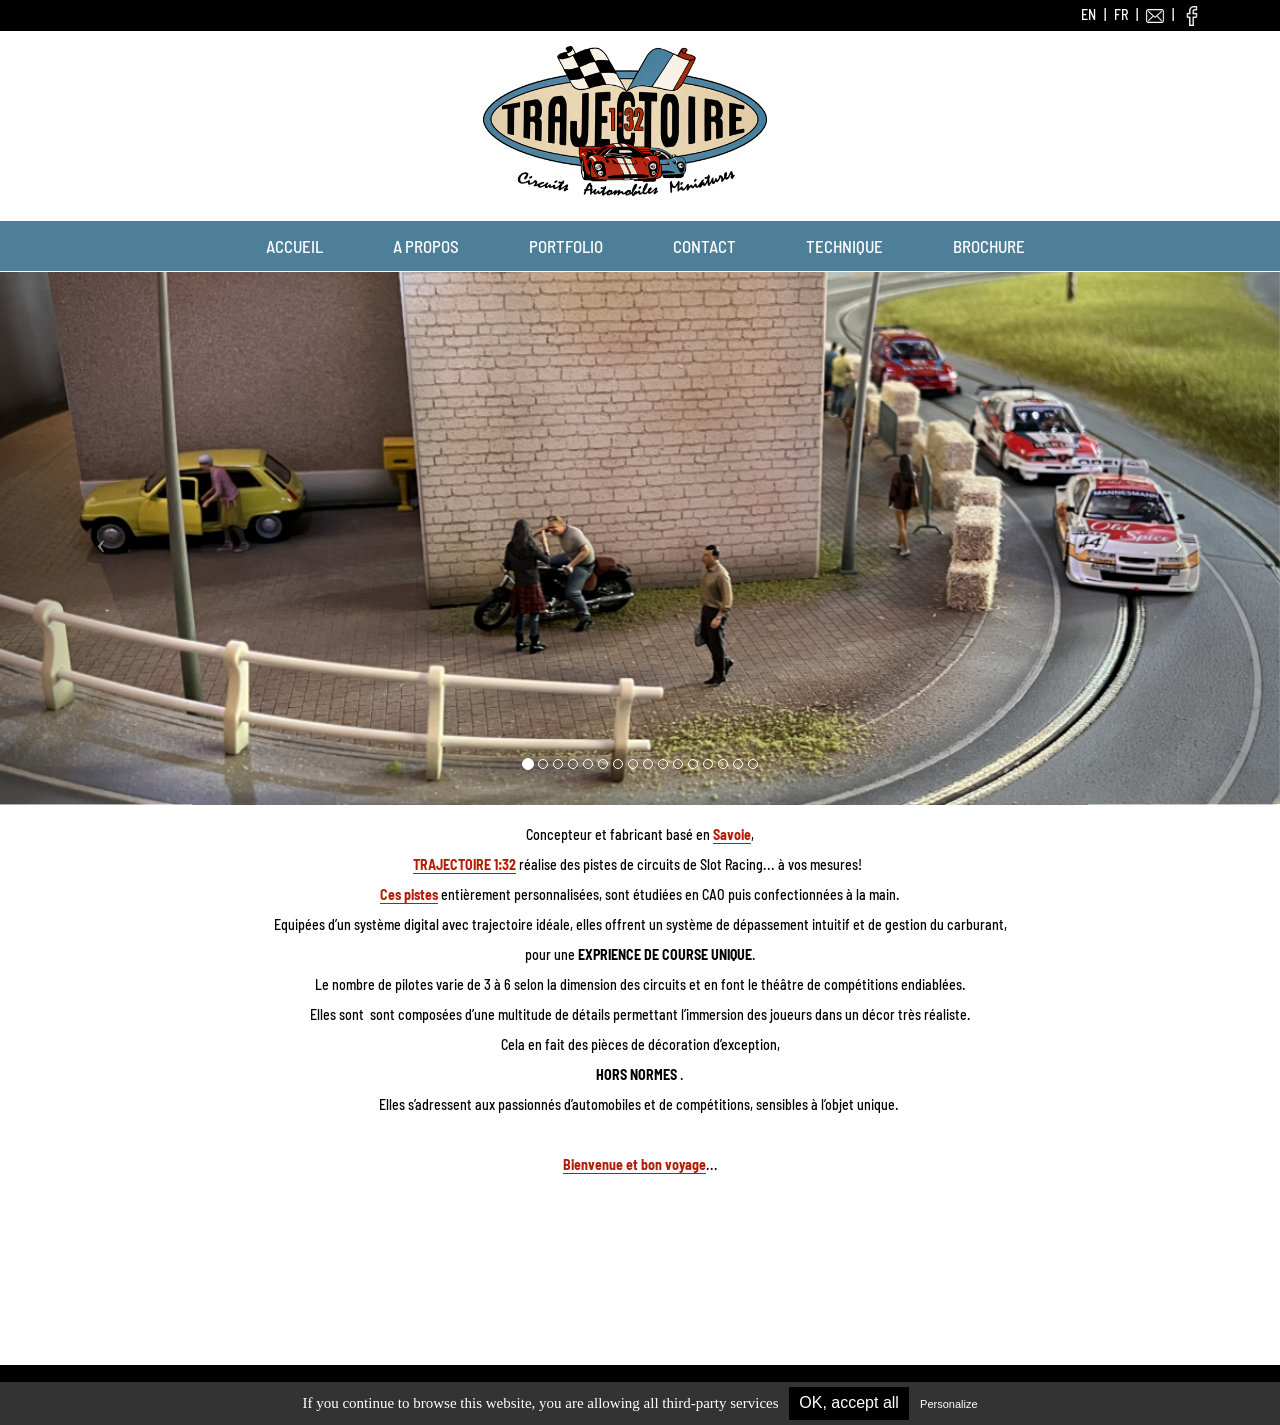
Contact (704, 246)
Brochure (989, 246)
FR (1121, 14)
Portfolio (566, 246)
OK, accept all (849, 1402)
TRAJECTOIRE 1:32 (464, 864)
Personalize (948, 1404)
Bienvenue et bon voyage (634, 1164)
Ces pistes (409, 894)
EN (1088, 14)
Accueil (294, 246)
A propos (426, 246)
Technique (844, 246)
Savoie (732, 834)
